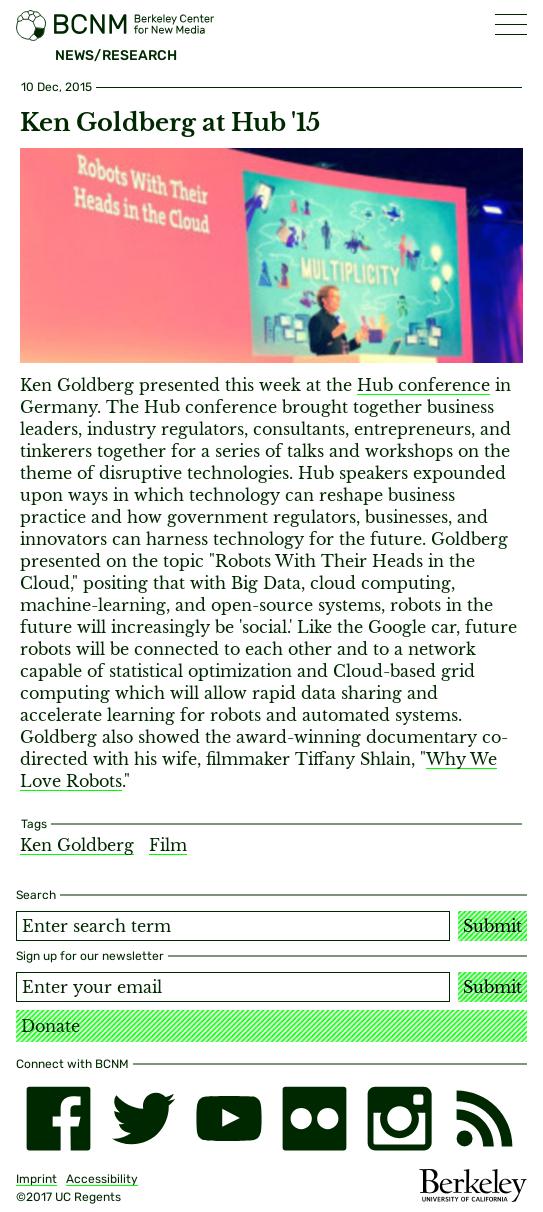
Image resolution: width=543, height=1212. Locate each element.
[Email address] (233, 987)
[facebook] (58, 1118)
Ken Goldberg (77, 845)
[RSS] (484, 1118)
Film (168, 845)
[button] (511, 24)
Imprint (36, 1179)
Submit (492, 926)
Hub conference (423, 385)
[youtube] (228, 1118)
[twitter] (143, 1118)
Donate (50, 1026)
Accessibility (102, 1179)
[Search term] (233, 926)
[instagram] (399, 1118)
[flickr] (314, 1118)
